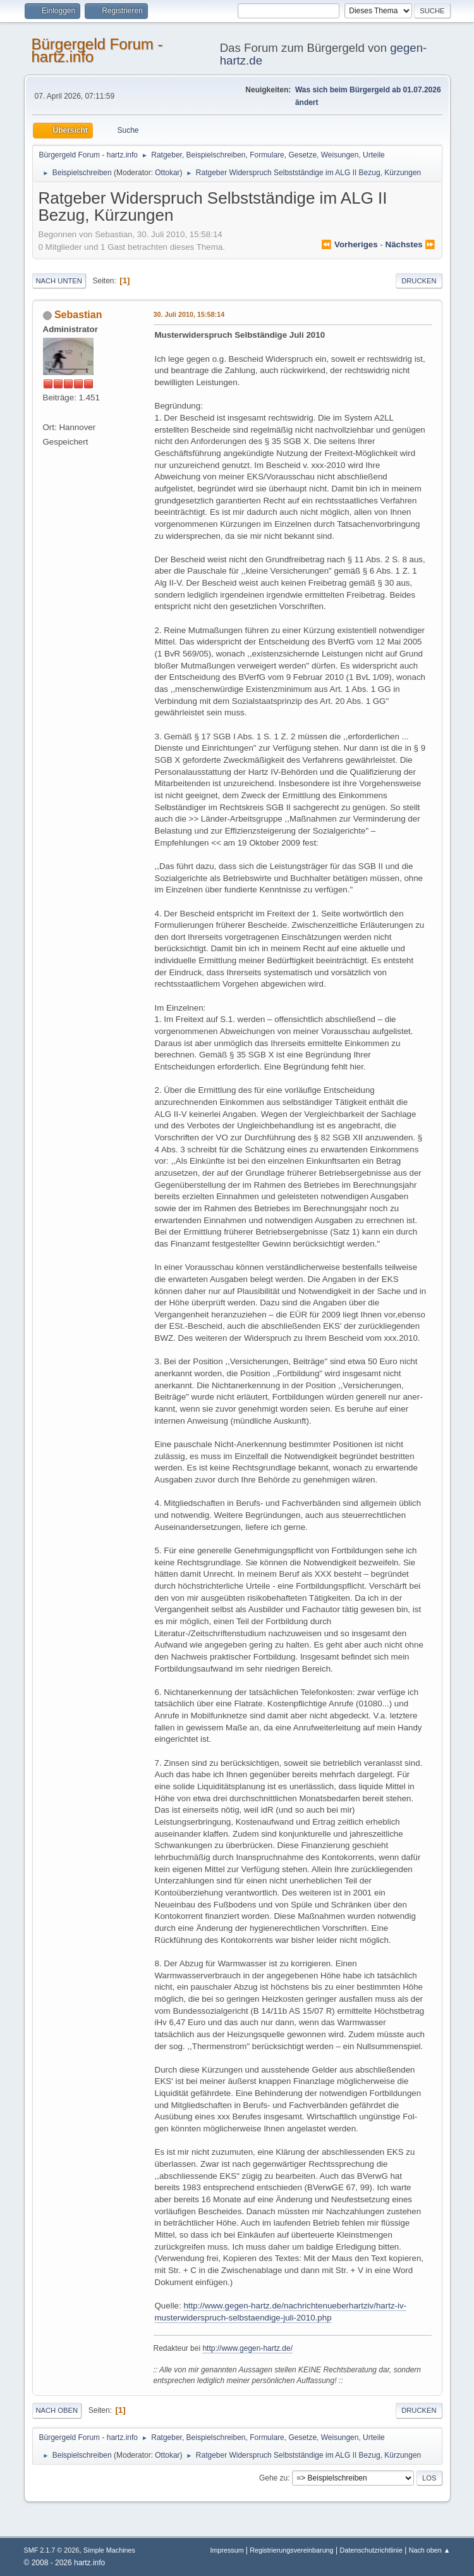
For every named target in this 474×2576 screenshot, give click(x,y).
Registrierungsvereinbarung (291, 2550)
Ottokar (167, 172)
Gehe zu (273, 2478)
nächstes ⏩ (411, 244)
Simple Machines (109, 2550)
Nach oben (57, 2410)
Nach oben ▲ (430, 2550)
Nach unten (59, 281)
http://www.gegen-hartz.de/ (247, 2348)
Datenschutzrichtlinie (370, 2550)
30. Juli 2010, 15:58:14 (189, 314)
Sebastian (78, 314)
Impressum (227, 2550)
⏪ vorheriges (349, 244)
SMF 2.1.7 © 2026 (52, 2550)
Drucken (418, 281)
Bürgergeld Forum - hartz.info (97, 50)
